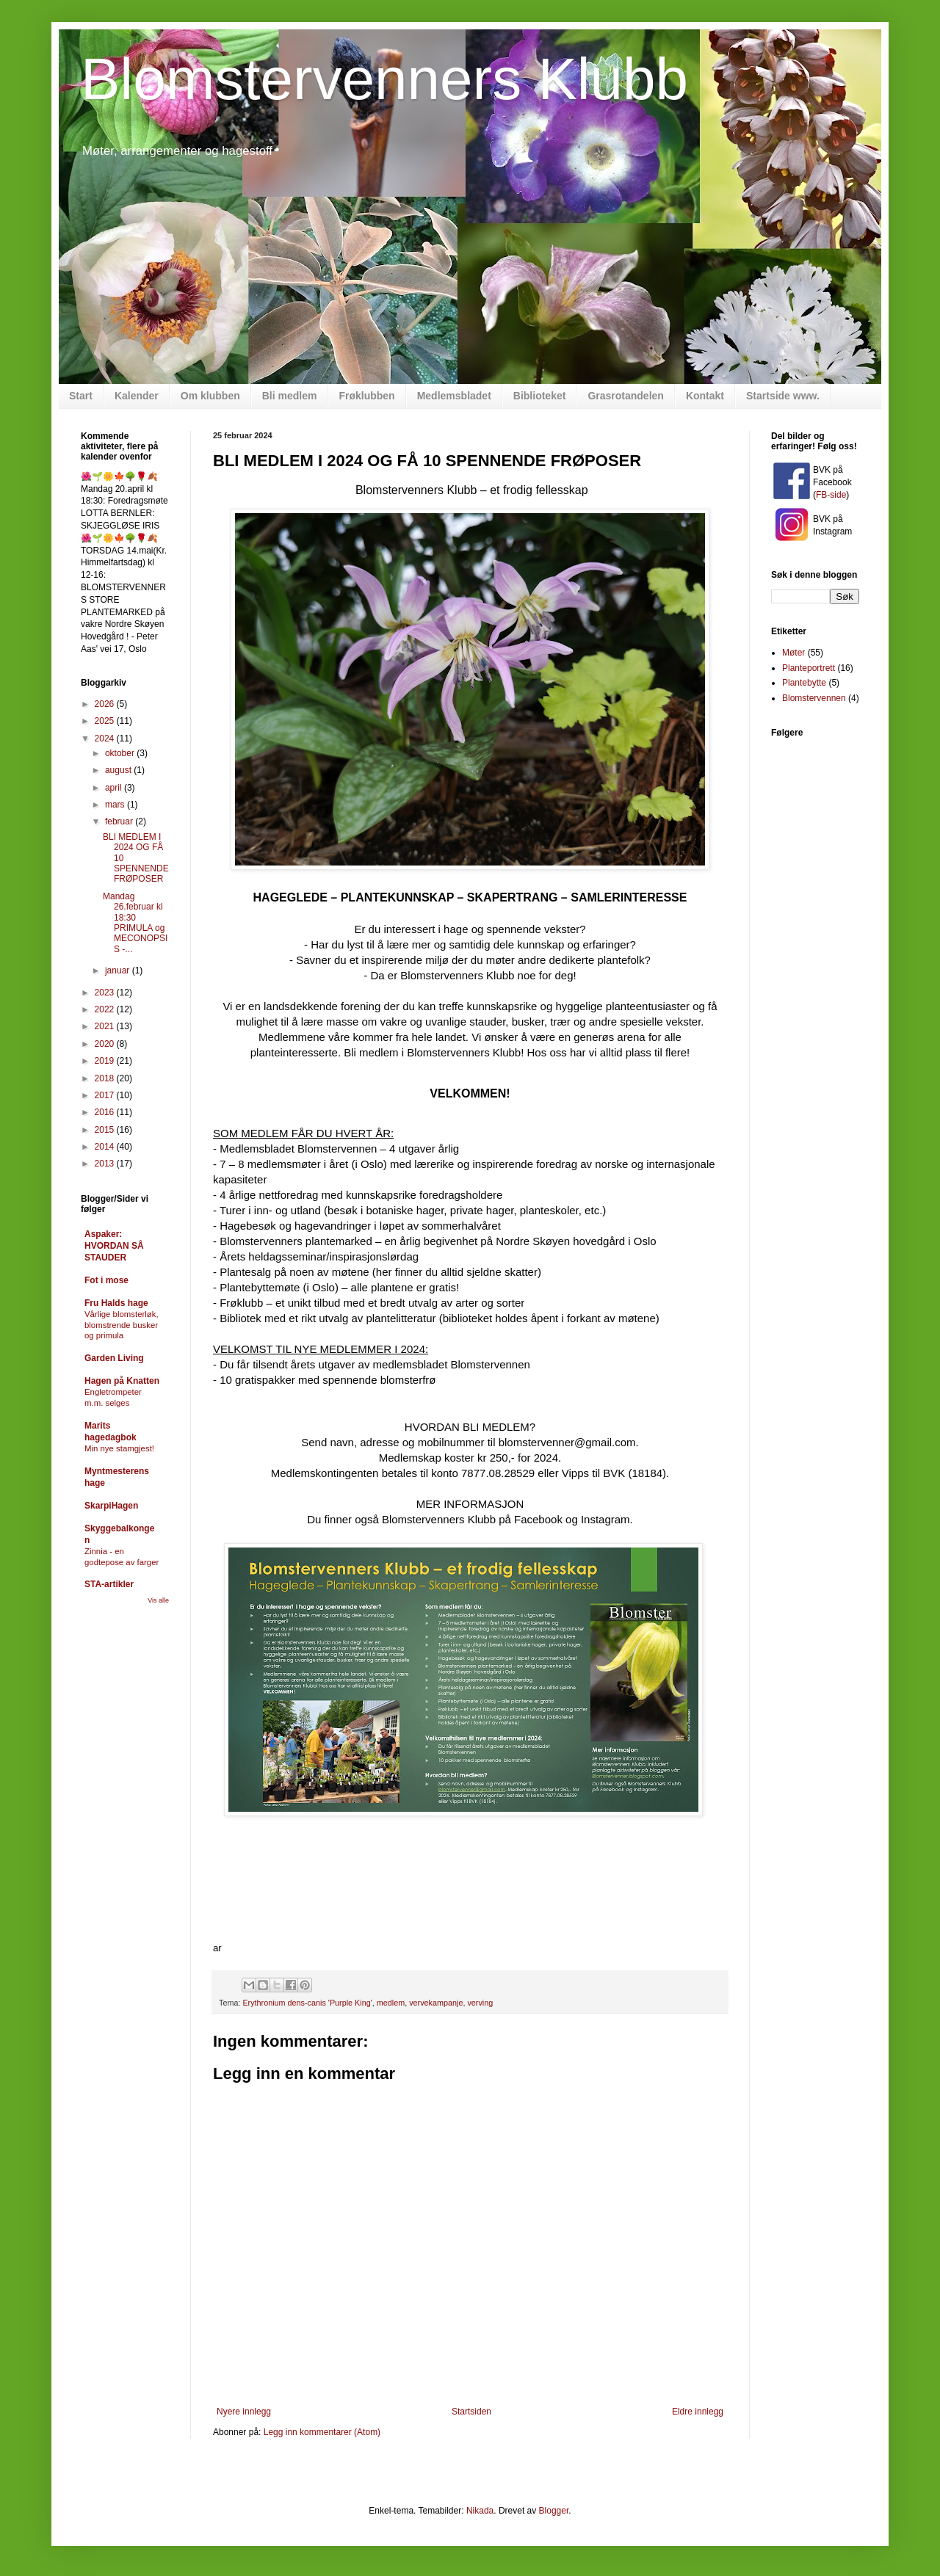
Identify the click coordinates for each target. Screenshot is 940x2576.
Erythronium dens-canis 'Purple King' (307, 2002)
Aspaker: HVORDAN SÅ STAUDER (114, 1246)
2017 (106, 1095)
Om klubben (210, 396)
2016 (106, 1112)
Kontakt (705, 396)
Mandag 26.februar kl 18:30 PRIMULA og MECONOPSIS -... (135, 922)
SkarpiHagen (111, 1506)
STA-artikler (109, 1584)
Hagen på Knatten (121, 1381)
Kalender (137, 396)
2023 (106, 992)
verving (480, 2002)
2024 (106, 738)
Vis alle (158, 1600)
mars (116, 804)
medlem (391, 2002)
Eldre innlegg (697, 2411)
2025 (106, 721)
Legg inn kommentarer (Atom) (322, 2432)
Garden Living (114, 1358)
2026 (106, 704)
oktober (121, 753)
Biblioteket (539, 396)
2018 (106, 1078)
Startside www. (783, 396)
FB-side (831, 495)
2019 (106, 1061)
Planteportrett (808, 668)
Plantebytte (804, 683)
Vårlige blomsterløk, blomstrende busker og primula (121, 1325)
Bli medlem (289, 396)
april (114, 788)
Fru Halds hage (116, 1303)
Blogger (554, 2511)
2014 (106, 1147)
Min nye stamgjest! (119, 1448)
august (119, 770)
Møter (793, 652)
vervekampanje (436, 2002)
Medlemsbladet (454, 396)
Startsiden (471, 2411)
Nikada (480, 2511)
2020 (106, 1044)
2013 (106, 1163)
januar (118, 970)
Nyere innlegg (244, 2411)
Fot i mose (106, 1280)
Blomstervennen (814, 698)
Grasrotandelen (625, 396)
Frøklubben (366, 396)
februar (120, 821)
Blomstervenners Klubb (384, 79)
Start (81, 396)
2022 (106, 1009)
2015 (106, 1130)
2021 (106, 1026)
